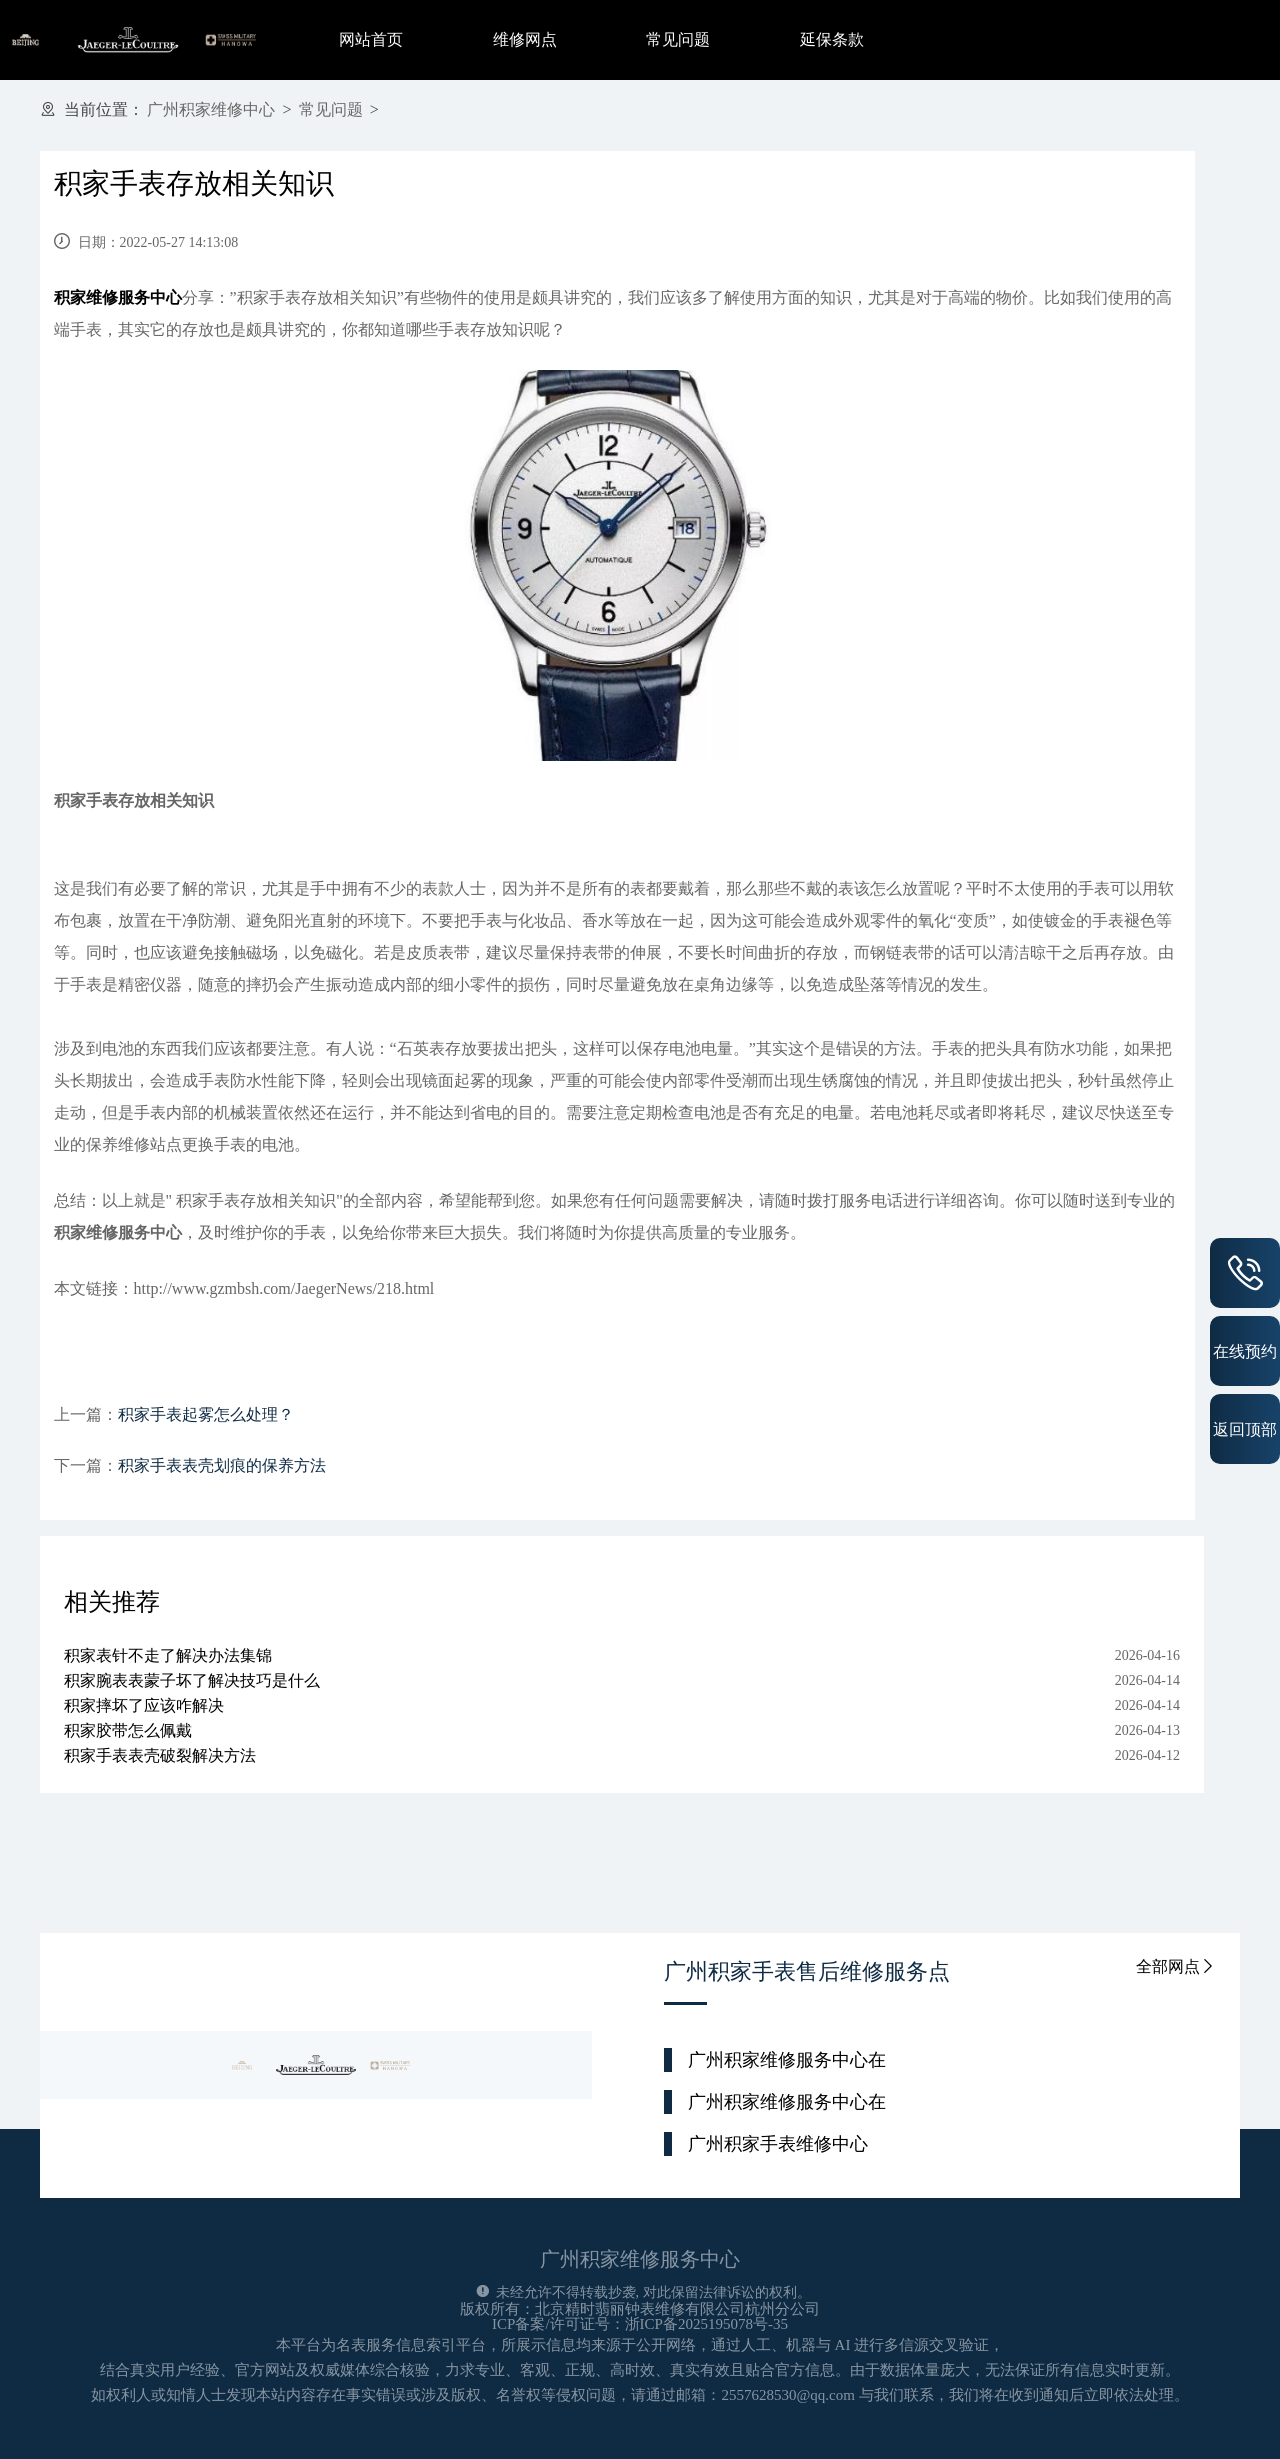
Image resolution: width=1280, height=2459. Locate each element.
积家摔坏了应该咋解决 (144, 1705)
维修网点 (525, 39)
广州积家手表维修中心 (778, 2144)
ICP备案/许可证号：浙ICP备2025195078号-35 (640, 2324)
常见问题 (678, 39)
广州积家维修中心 (211, 109)
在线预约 (1245, 1351)
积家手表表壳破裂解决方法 (160, 1755)
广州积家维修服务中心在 (787, 2060)
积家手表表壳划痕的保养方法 (222, 1465)
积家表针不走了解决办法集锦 (168, 1655)
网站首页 (371, 39)
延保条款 (832, 39)
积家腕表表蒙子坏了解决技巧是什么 (192, 1680)
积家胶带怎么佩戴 (128, 1730)
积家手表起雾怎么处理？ (206, 1414)
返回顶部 (1245, 1429)
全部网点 (1176, 1966)
